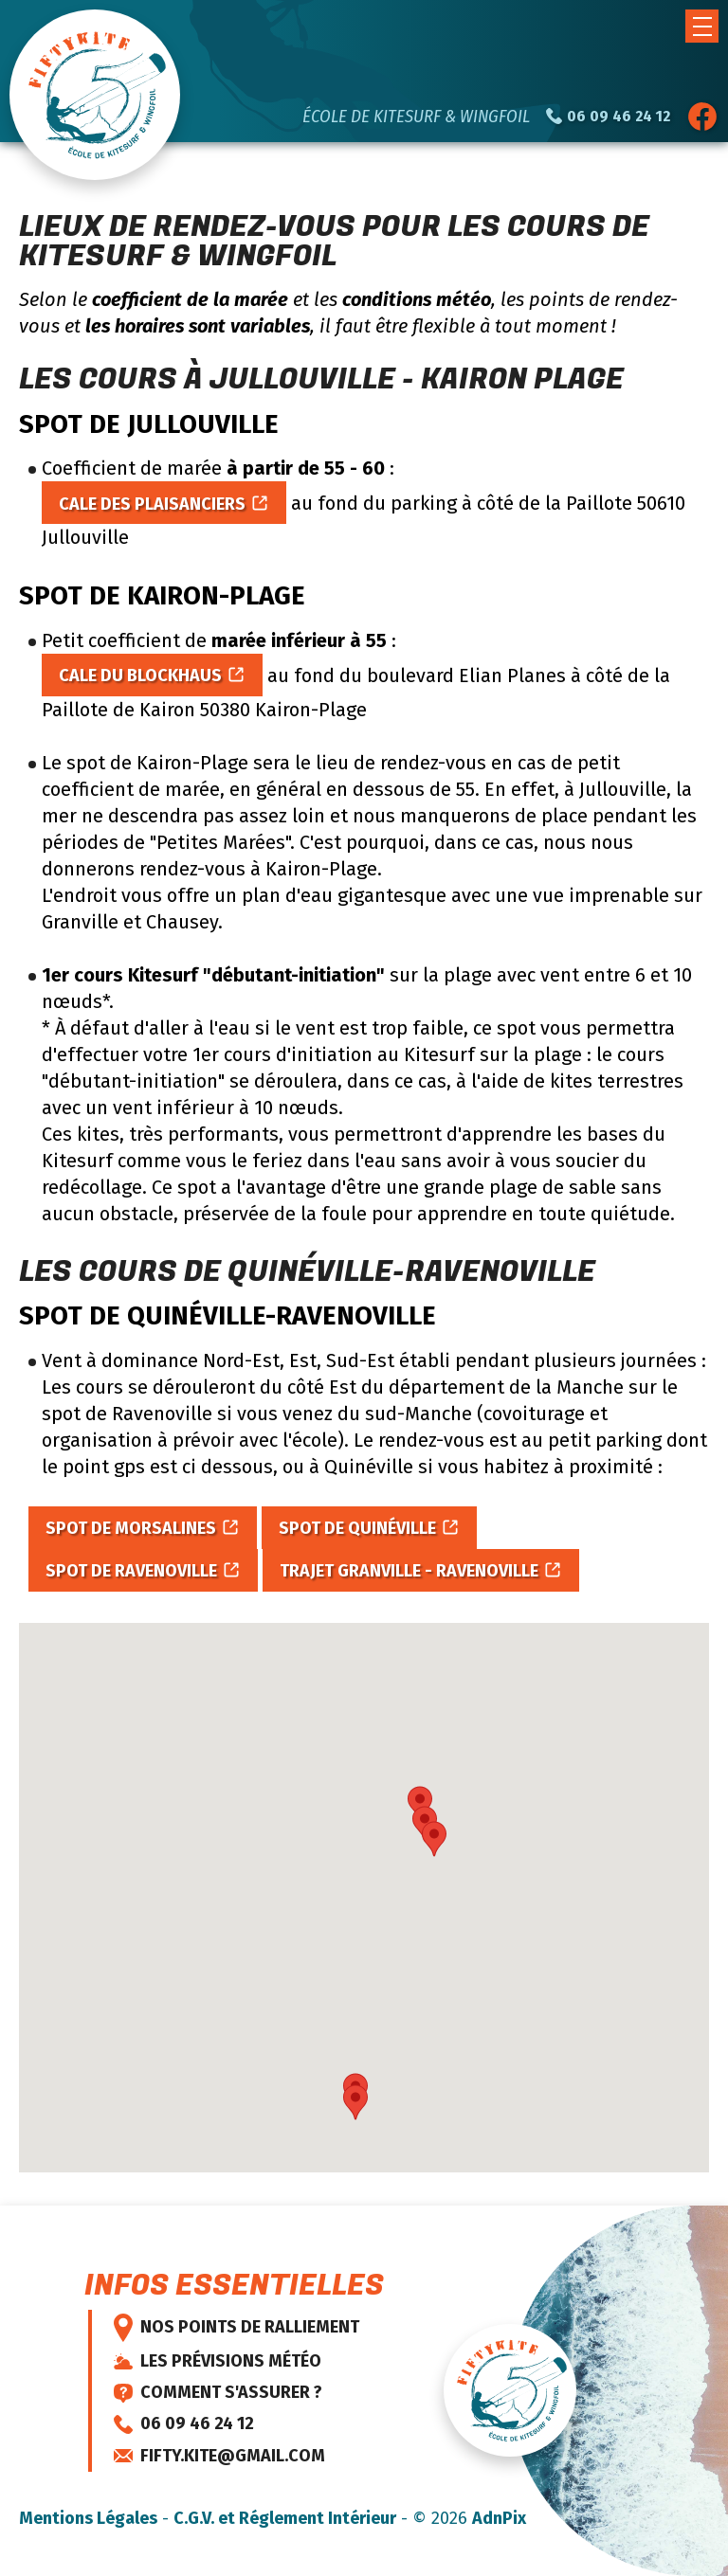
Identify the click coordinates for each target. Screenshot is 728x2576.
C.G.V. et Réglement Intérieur (284, 2518)
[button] (702, 26)
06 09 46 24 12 (184, 2423)
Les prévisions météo (217, 2361)
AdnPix (499, 2518)
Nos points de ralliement (236, 2328)
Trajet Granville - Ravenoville (409, 1570)
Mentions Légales (88, 2518)
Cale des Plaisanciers (152, 504)
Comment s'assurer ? (218, 2392)
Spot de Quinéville (357, 1528)
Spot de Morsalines (131, 1528)
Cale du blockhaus (140, 675)
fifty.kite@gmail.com (219, 2455)
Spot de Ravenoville (131, 1570)
